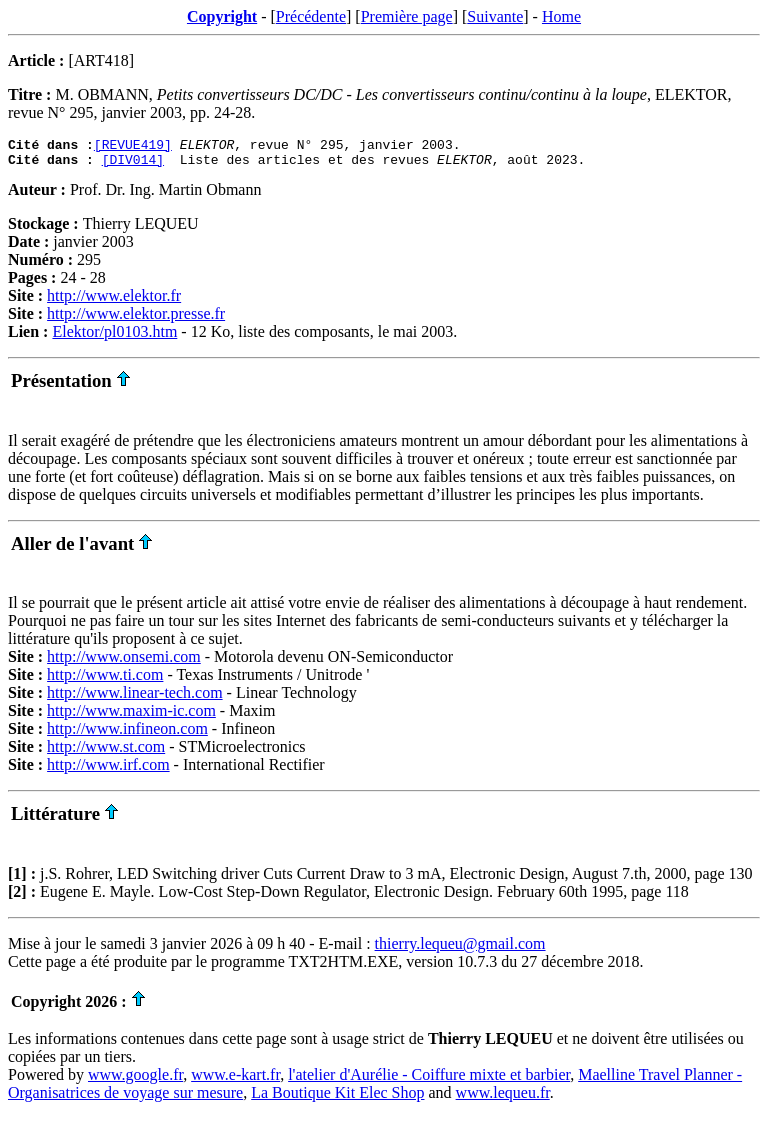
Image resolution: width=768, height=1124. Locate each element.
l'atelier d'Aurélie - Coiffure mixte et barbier (429, 1080)
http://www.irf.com (108, 770)
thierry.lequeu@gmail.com (460, 949)
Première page (407, 16)
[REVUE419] (133, 147)
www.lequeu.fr (503, 1098)
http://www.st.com (106, 752)
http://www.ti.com (105, 680)
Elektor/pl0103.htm (114, 337)
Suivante (495, 16)
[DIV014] (133, 165)
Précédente (311, 16)
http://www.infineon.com (127, 734)
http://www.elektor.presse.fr (136, 319)
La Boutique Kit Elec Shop (337, 1098)
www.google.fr (135, 1080)
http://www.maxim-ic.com (131, 716)
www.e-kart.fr (235, 1080)
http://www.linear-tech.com (134, 698)
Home (561, 16)
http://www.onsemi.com (124, 662)
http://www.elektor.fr (114, 301)
